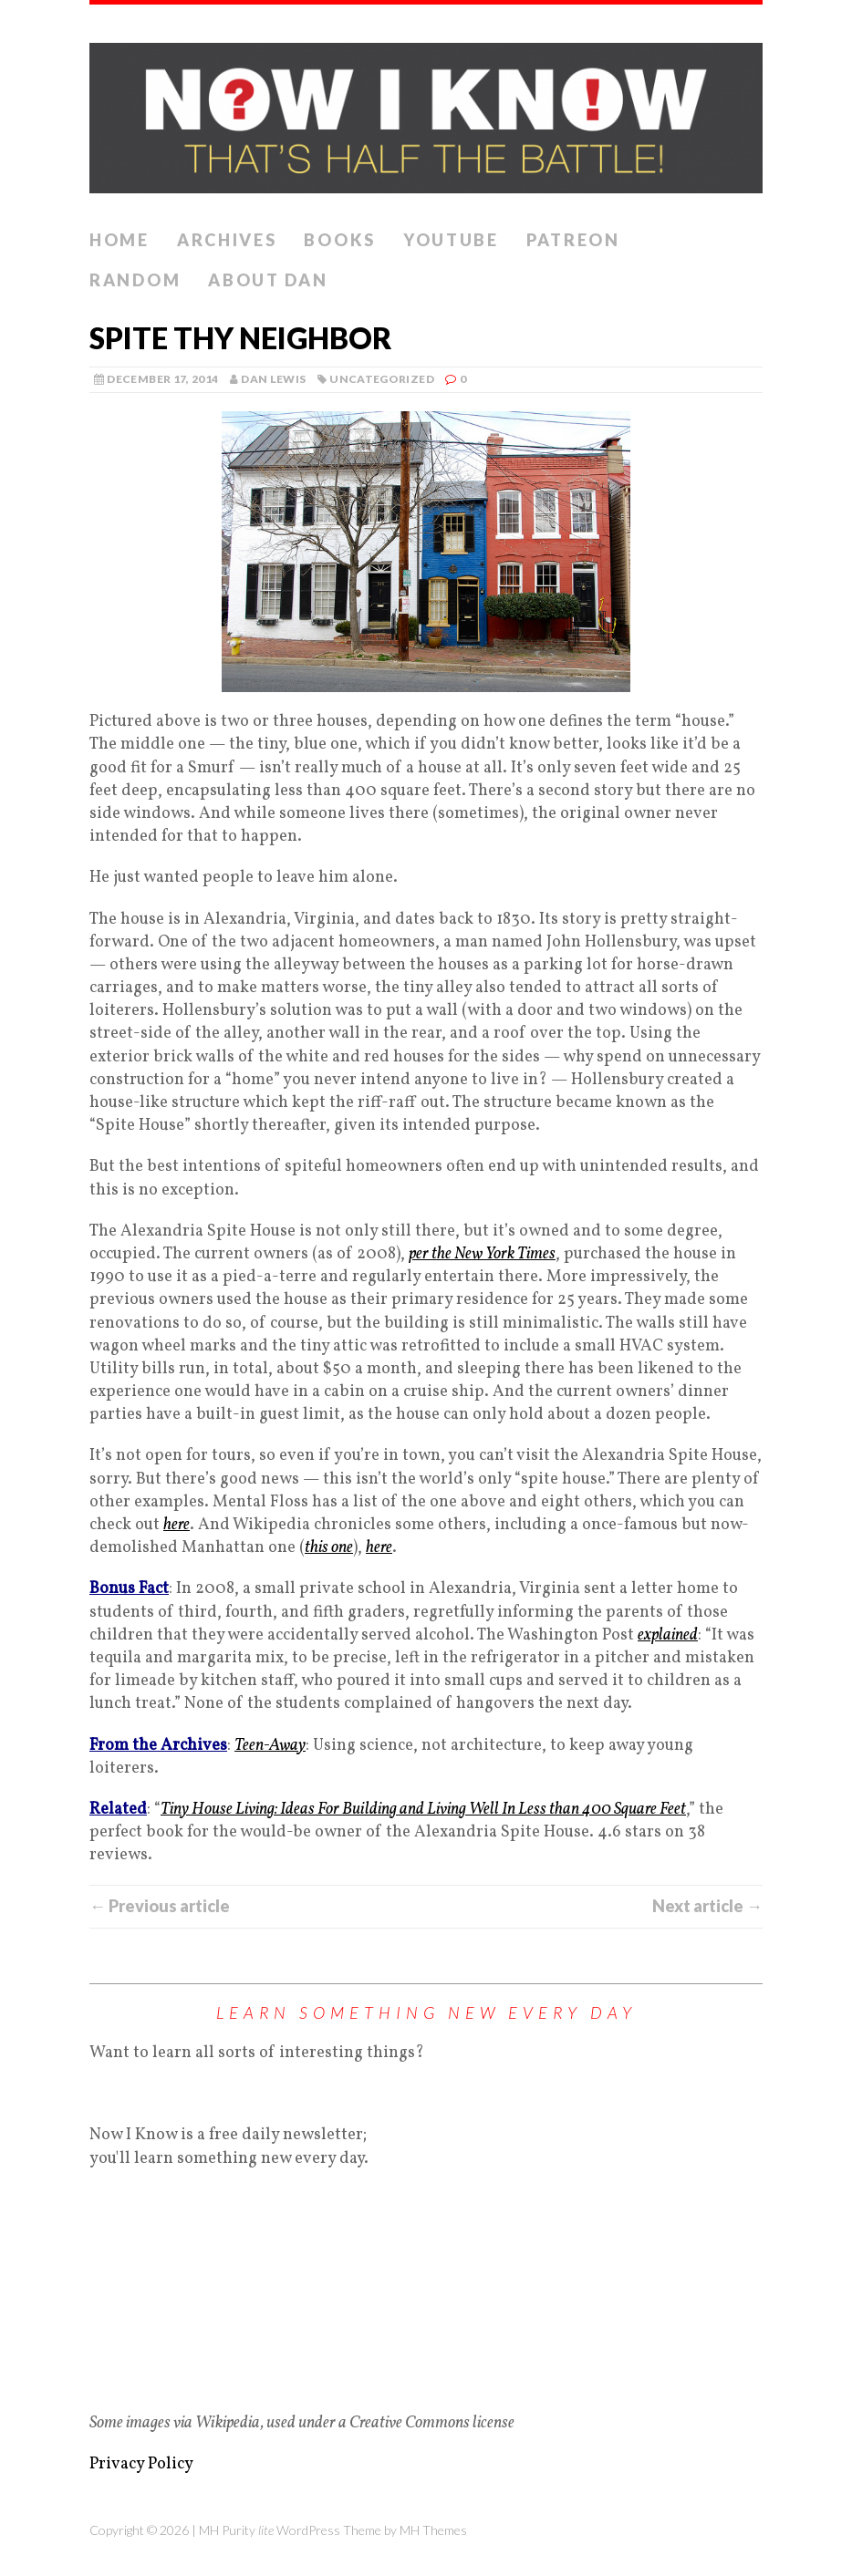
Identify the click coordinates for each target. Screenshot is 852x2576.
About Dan (267, 280)
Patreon (573, 240)
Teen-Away (270, 1745)
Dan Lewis (273, 379)
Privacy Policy (141, 2464)
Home (119, 240)
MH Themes (433, 2530)
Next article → (707, 1906)
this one (329, 1547)
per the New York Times (482, 1254)
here (176, 1525)
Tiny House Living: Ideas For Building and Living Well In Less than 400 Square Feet (423, 1809)
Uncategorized (381, 379)
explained (668, 1635)
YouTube (451, 240)
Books (340, 240)
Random (135, 280)
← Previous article (159, 1906)
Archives (227, 240)
